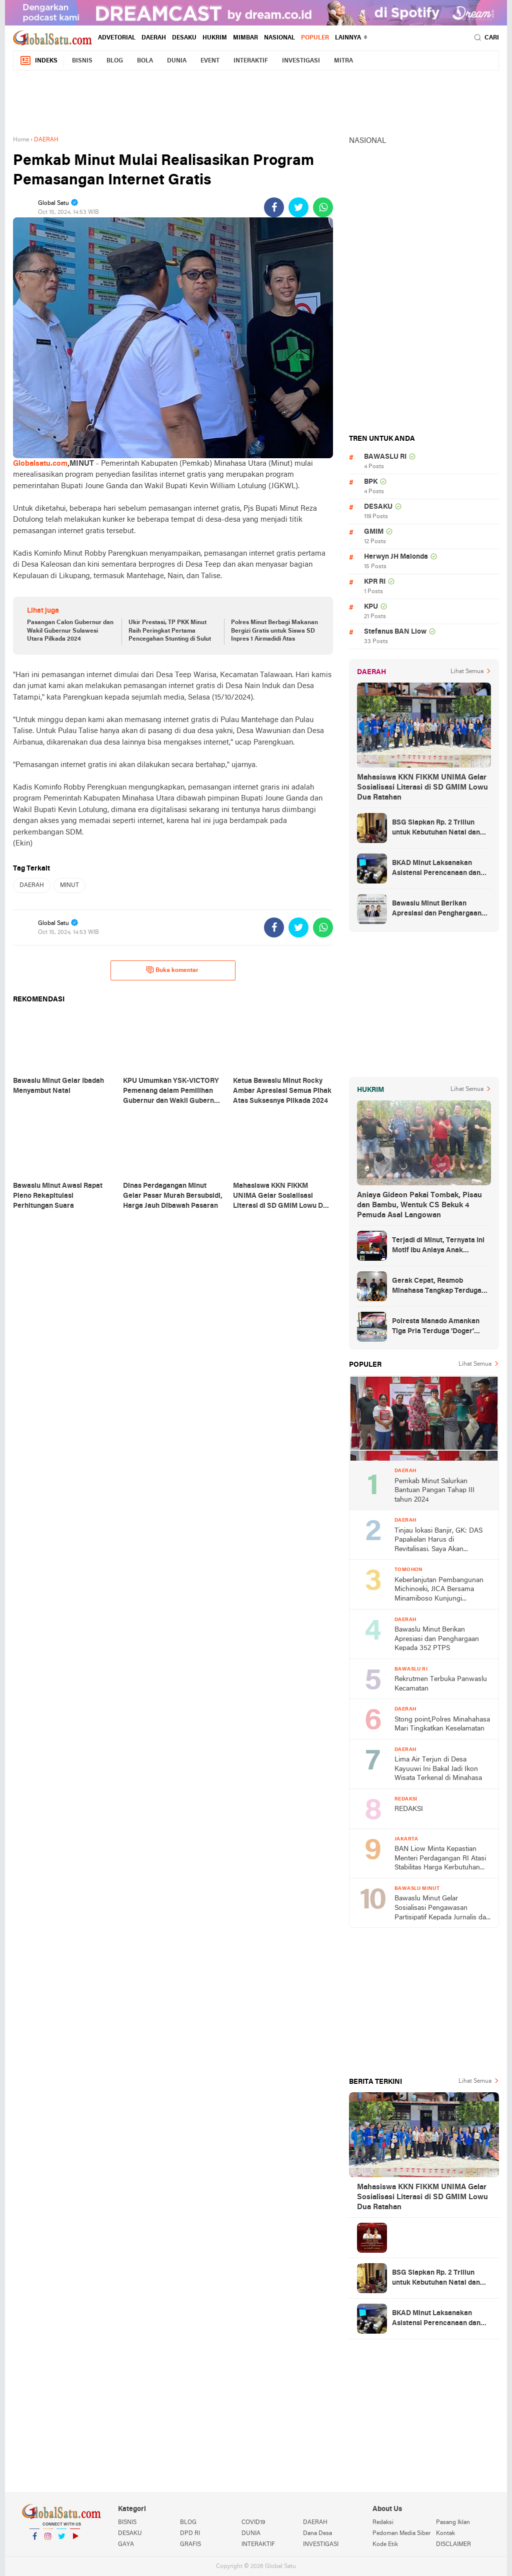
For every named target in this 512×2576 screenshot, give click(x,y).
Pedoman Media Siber (401, 2534)
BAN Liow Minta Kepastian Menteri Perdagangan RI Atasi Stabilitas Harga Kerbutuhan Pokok (440, 1859)
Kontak (445, 2534)
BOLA (145, 61)
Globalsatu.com (40, 464)
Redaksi (383, 2523)
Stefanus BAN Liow (395, 632)
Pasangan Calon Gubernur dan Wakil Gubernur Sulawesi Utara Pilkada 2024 (70, 631)
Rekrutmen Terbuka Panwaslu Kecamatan (440, 1684)
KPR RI (375, 582)
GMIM (374, 532)
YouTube (75, 2540)
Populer (315, 38)
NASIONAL (279, 38)
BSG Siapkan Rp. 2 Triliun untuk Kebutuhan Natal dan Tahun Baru (436, 828)
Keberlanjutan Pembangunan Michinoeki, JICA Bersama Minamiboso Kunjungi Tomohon (439, 1590)
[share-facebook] (274, 207)
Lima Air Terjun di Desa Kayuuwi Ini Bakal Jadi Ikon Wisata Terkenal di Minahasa (438, 1769)
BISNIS (82, 61)
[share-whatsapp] (323, 207)
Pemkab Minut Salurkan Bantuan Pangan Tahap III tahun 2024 (434, 1491)
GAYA (126, 2545)
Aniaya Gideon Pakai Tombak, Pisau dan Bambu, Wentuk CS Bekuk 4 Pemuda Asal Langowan (419, 1205)
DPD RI (190, 2534)
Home (21, 140)
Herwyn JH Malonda (396, 557)
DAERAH (154, 38)
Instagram (48, 2540)
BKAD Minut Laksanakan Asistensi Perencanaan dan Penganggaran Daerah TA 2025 (436, 868)
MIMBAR (245, 38)
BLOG (114, 61)
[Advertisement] (256, 100)
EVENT (210, 61)
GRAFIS (190, 2545)
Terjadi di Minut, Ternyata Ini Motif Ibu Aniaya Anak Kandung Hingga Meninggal (438, 1246)
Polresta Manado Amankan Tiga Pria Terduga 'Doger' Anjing (436, 1327)
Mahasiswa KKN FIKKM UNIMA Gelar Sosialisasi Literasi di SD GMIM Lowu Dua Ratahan (422, 788)
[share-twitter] (298, 207)
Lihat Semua (467, 672)
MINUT (69, 885)
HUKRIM (214, 38)
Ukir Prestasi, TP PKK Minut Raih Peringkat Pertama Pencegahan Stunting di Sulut (169, 631)
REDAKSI (408, 1809)
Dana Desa (317, 2534)
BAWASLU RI (385, 457)
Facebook (35, 2540)
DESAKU (184, 38)
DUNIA (176, 61)
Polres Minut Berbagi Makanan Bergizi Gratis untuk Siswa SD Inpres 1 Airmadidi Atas (274, 631)
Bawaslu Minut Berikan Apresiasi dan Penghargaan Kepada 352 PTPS (437, 909)
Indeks (39, 60)
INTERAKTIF (251, 61)
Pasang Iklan (453, 2523)
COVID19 (253, 2523)
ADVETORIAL (117, 38)
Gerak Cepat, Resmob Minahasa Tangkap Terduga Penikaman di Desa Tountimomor (437, 1286)
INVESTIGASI (301, 61)
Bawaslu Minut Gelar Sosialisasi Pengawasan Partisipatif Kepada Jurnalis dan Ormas (442, 1908)
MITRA (343, 61)
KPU (371, 607)
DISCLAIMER (453, 2545)
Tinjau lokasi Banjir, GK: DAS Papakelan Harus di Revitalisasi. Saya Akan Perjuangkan (438, 1541)
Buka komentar (172, 970)
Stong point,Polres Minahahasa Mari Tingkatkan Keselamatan (442, 1724)
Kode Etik (385, 2545)
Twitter (61, 2540)
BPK (371, 482)
